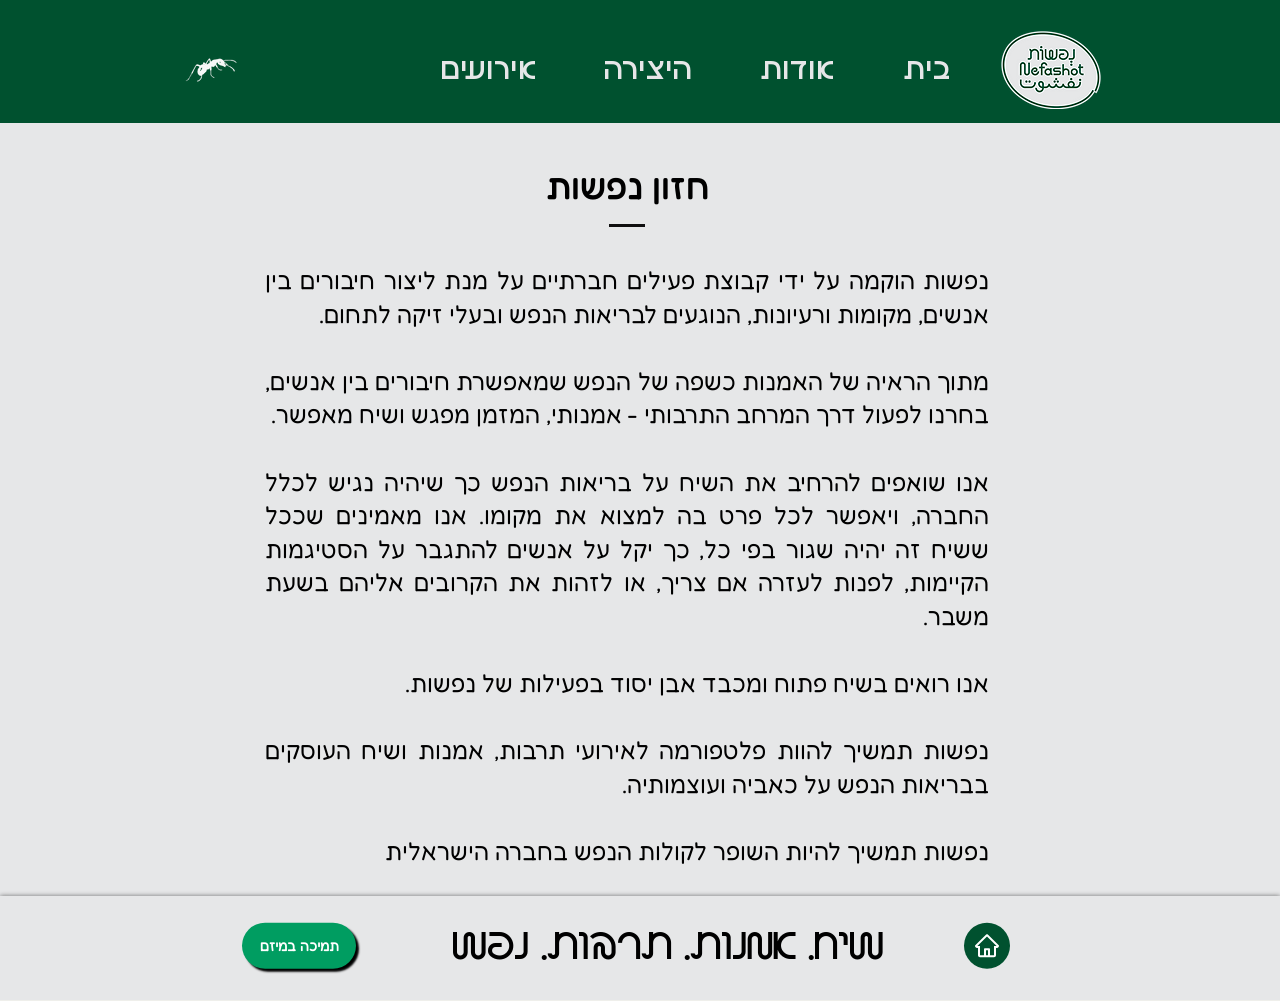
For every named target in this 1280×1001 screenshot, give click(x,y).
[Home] (987, 945)
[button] (647, 70)
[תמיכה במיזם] (299, 945)
